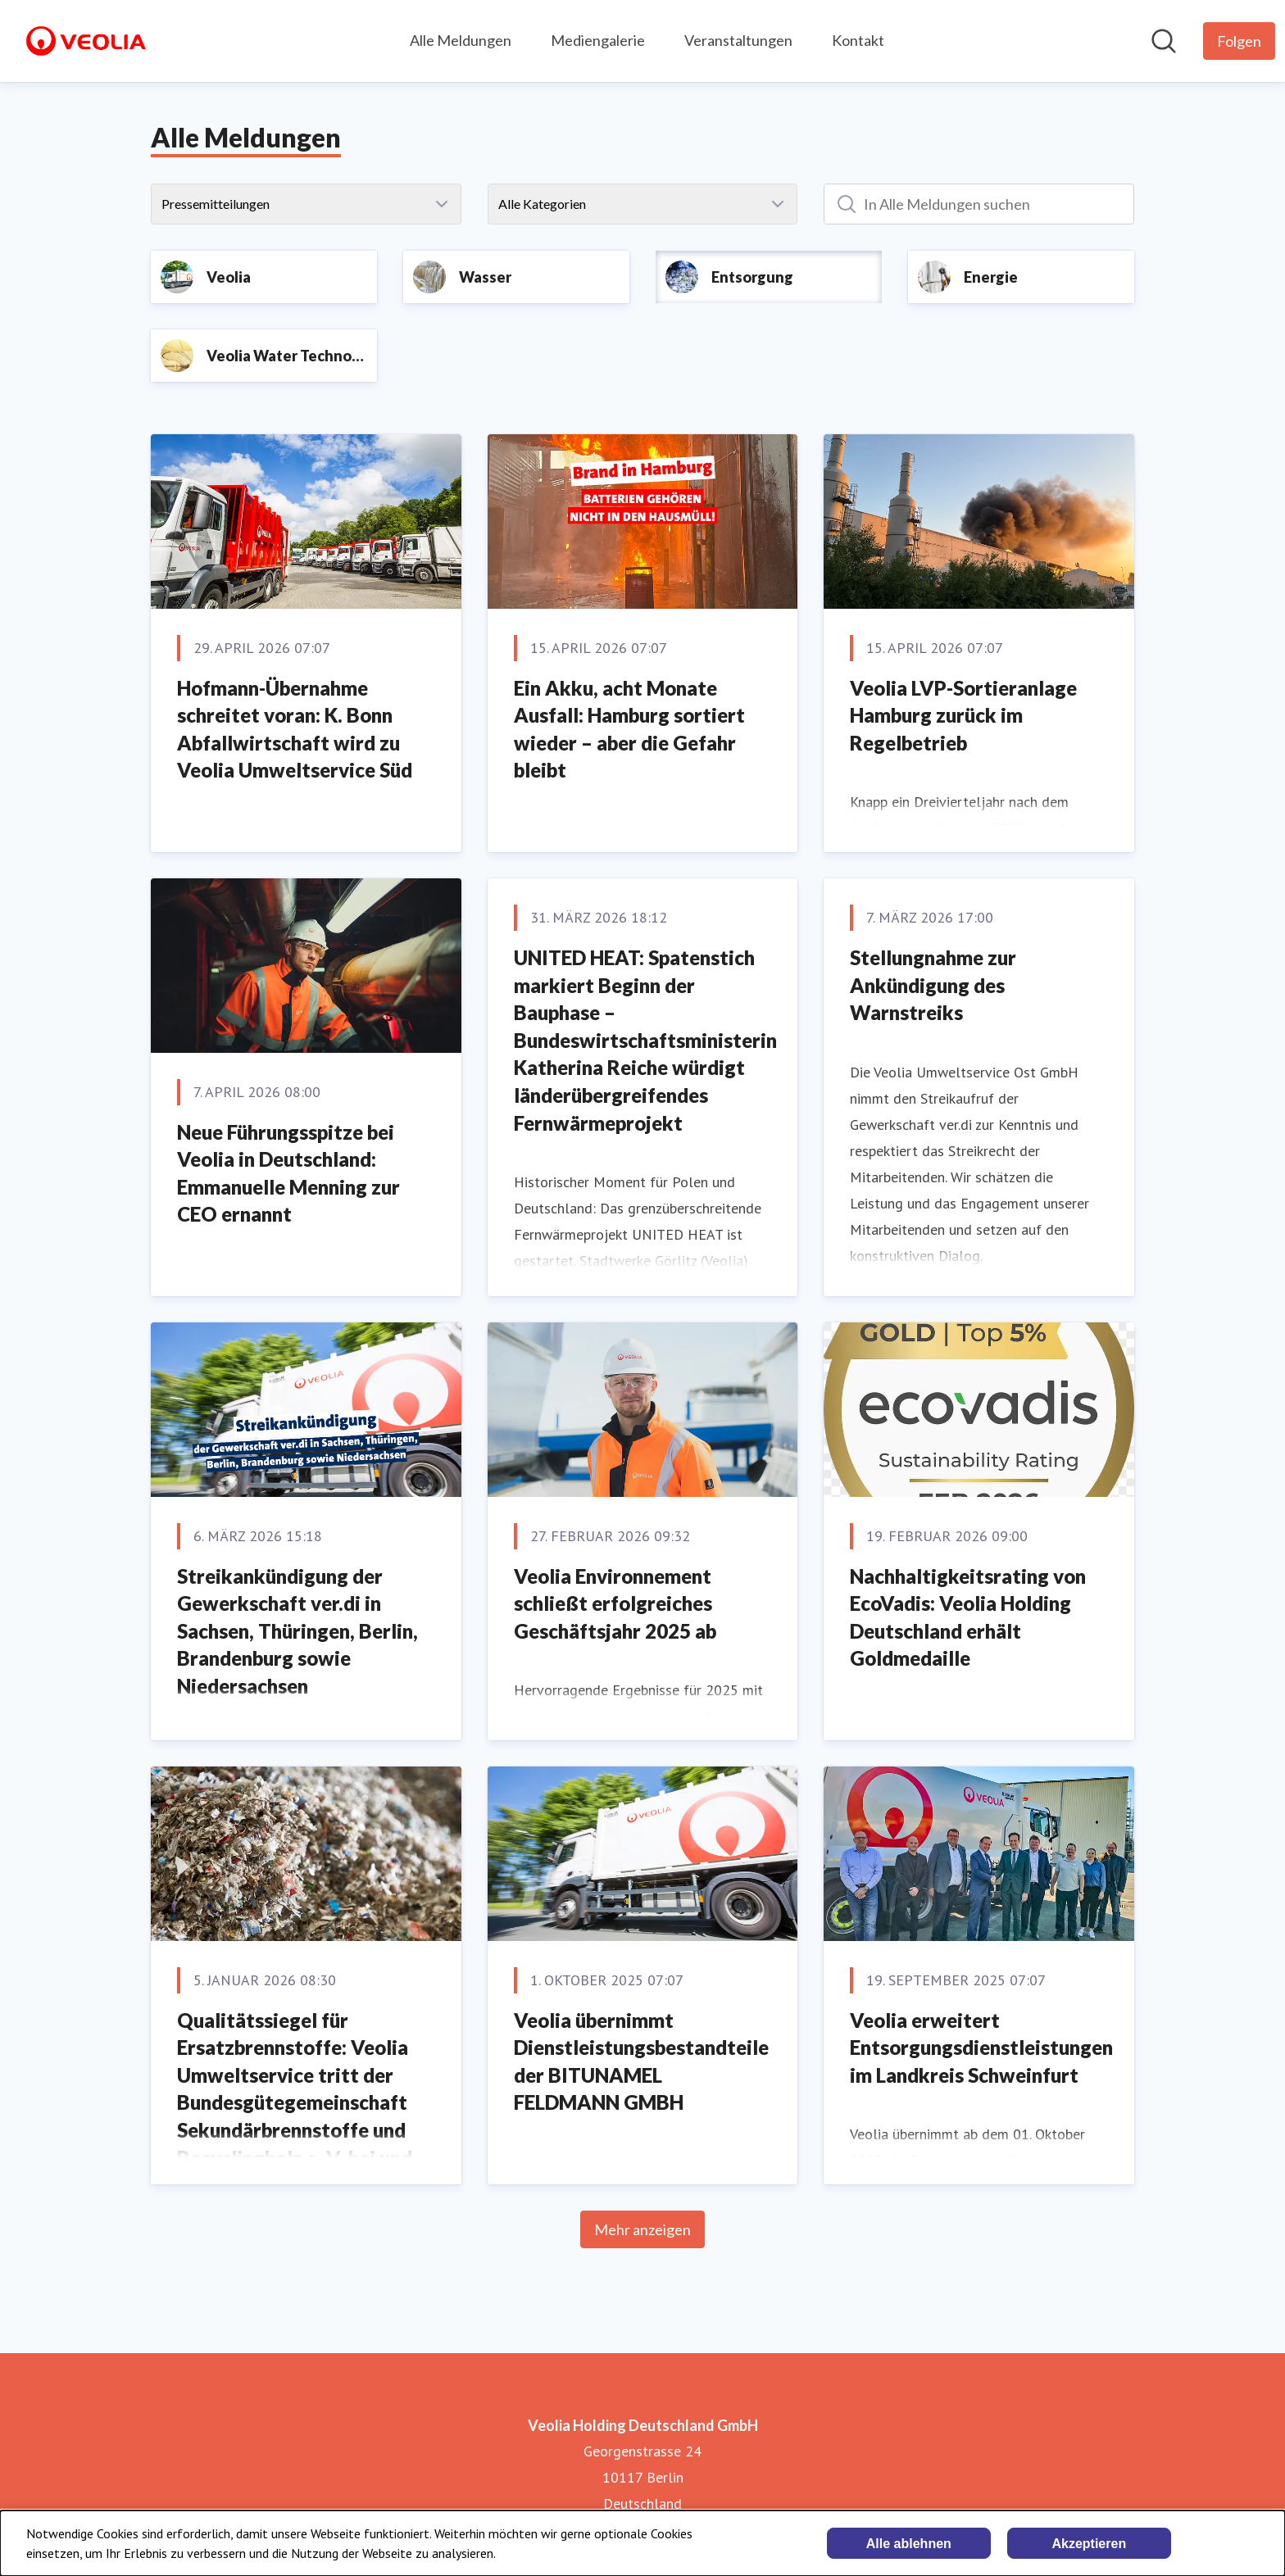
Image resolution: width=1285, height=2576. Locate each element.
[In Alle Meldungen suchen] (979, 204)
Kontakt (858, 40)
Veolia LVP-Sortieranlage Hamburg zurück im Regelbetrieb (963, 715)
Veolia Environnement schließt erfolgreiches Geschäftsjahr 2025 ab (615, 1603)
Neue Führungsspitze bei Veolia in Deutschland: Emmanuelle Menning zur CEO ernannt (288, 1173)
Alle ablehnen (908, 2544)
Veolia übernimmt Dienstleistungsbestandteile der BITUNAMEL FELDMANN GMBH (641, 2061)
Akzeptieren (1088, 2544)
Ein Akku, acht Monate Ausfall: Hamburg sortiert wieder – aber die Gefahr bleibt (629, 729)
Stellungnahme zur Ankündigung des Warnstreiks (933, 985)
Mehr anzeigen (642, 2229)
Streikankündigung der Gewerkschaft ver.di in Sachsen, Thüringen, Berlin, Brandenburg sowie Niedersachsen (297, 1631)
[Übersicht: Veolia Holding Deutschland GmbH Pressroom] (86, 41)
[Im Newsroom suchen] (1164, 41)
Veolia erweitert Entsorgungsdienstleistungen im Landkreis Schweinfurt (981, 2047)
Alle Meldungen (460, 40)
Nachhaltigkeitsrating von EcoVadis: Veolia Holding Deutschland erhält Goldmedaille (968, 1617)
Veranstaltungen (738, 40)
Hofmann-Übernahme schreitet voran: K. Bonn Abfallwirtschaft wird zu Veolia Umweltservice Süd (294, 729)
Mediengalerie (598, 40)
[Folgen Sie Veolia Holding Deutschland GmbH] (1239, 41)
